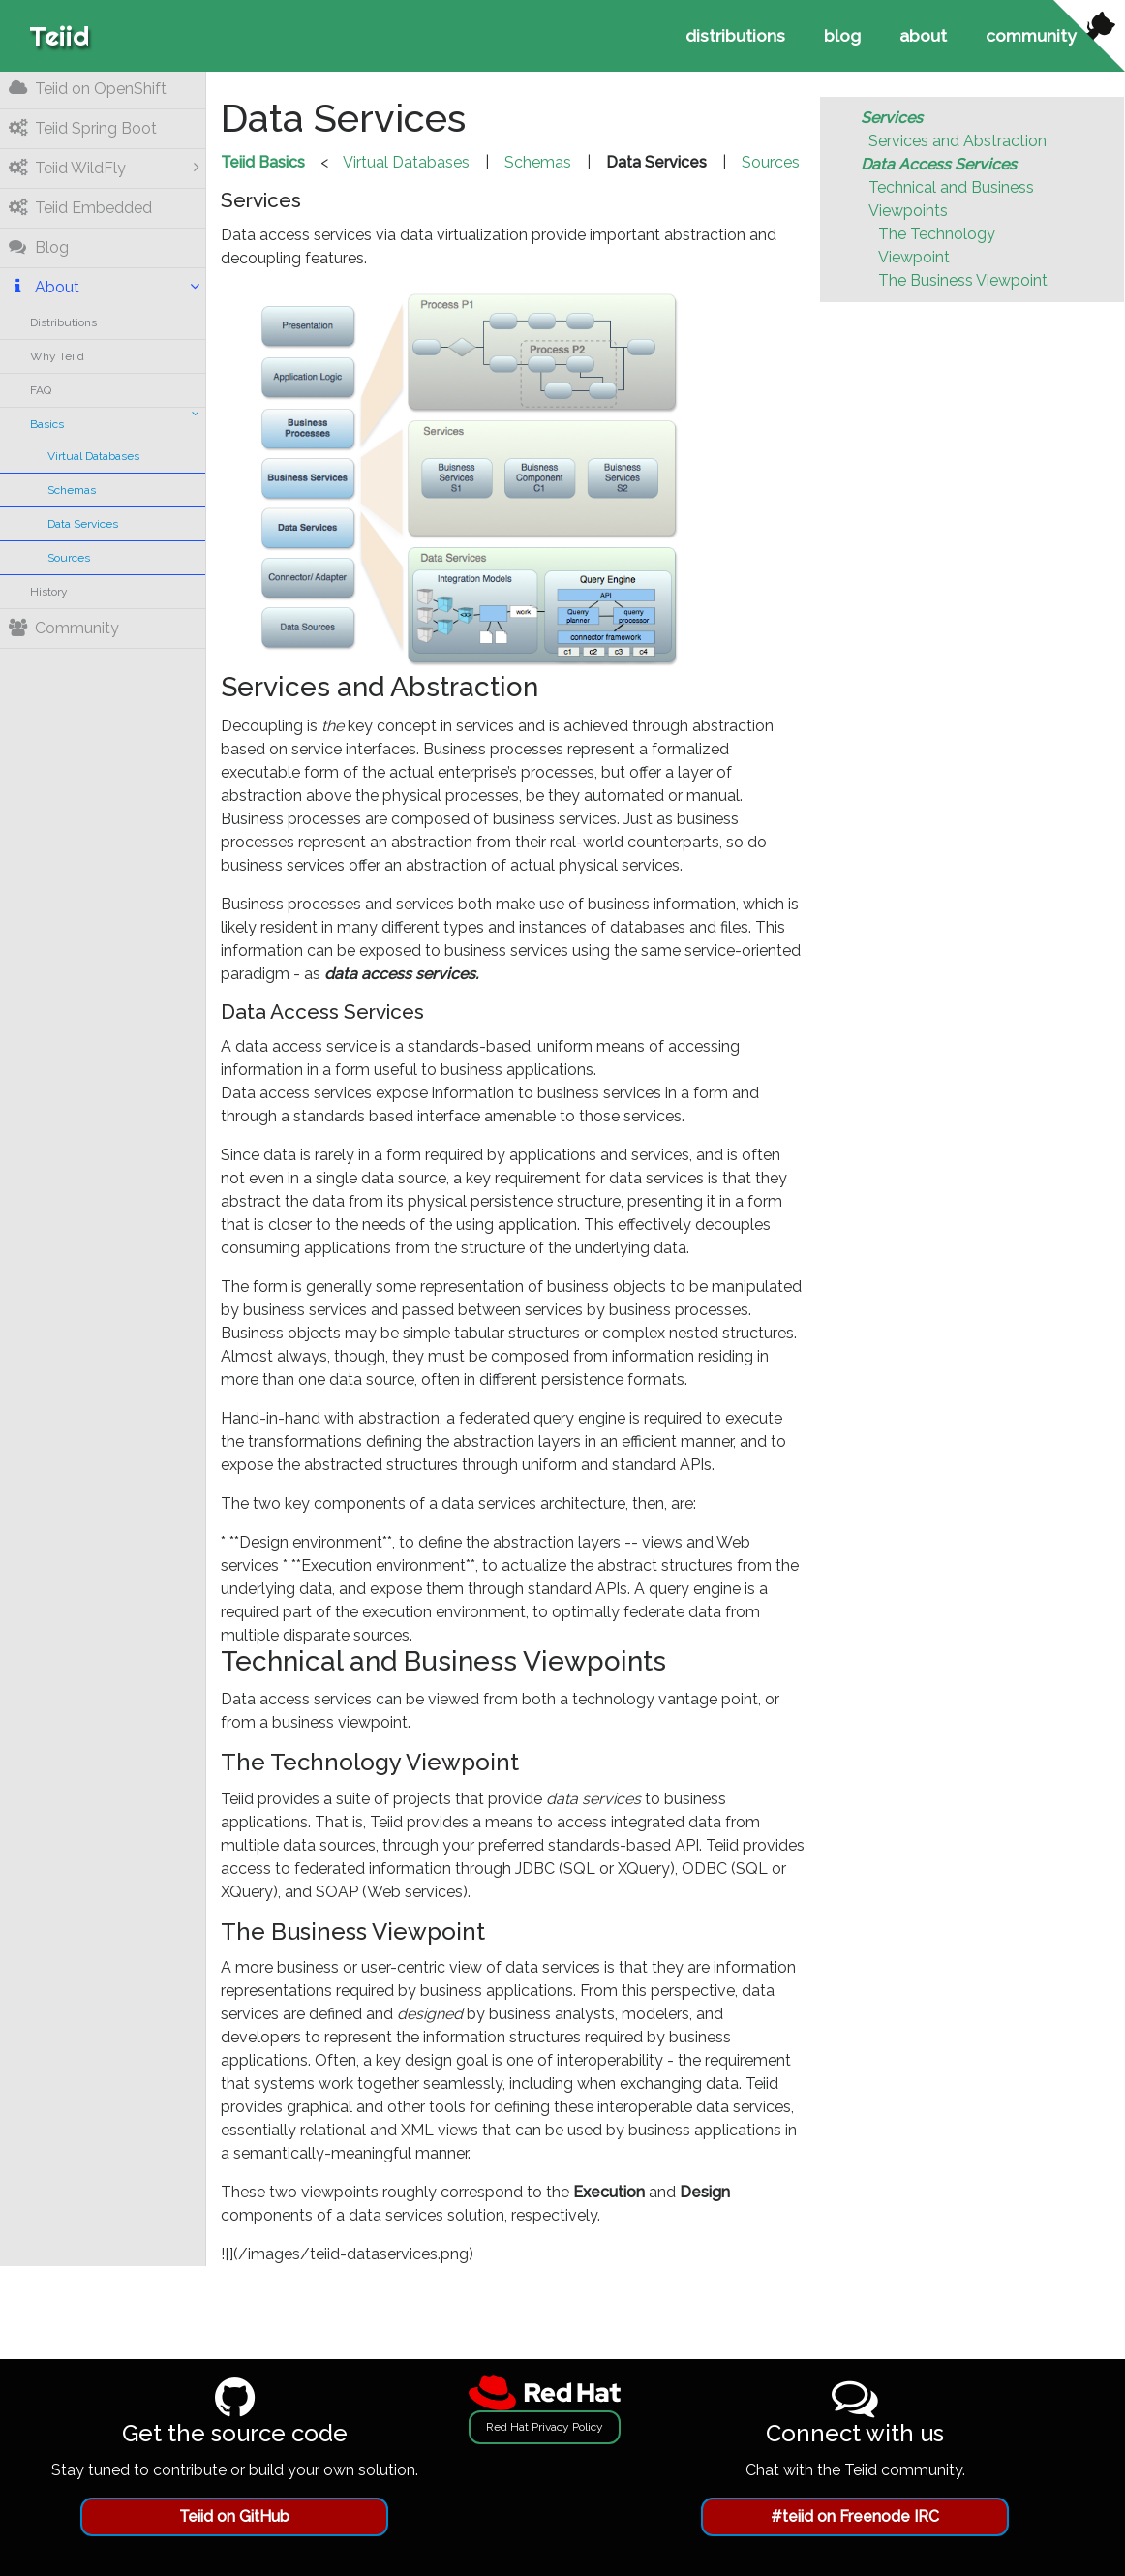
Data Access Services (940, 164)
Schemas (72, 490)
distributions (735, 35)
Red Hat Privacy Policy (544, 2427)
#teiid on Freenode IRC (855, 2516)
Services (893, 117)
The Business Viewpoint (964, 280)
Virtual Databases (94, 456)
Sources (69, 558)
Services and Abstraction (958, 141)
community (1031, 35)
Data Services (83, 524)
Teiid (59, 35)
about (923, 35)
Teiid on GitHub (234, 2516)
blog (842, 35)
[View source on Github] (1089, 36)
